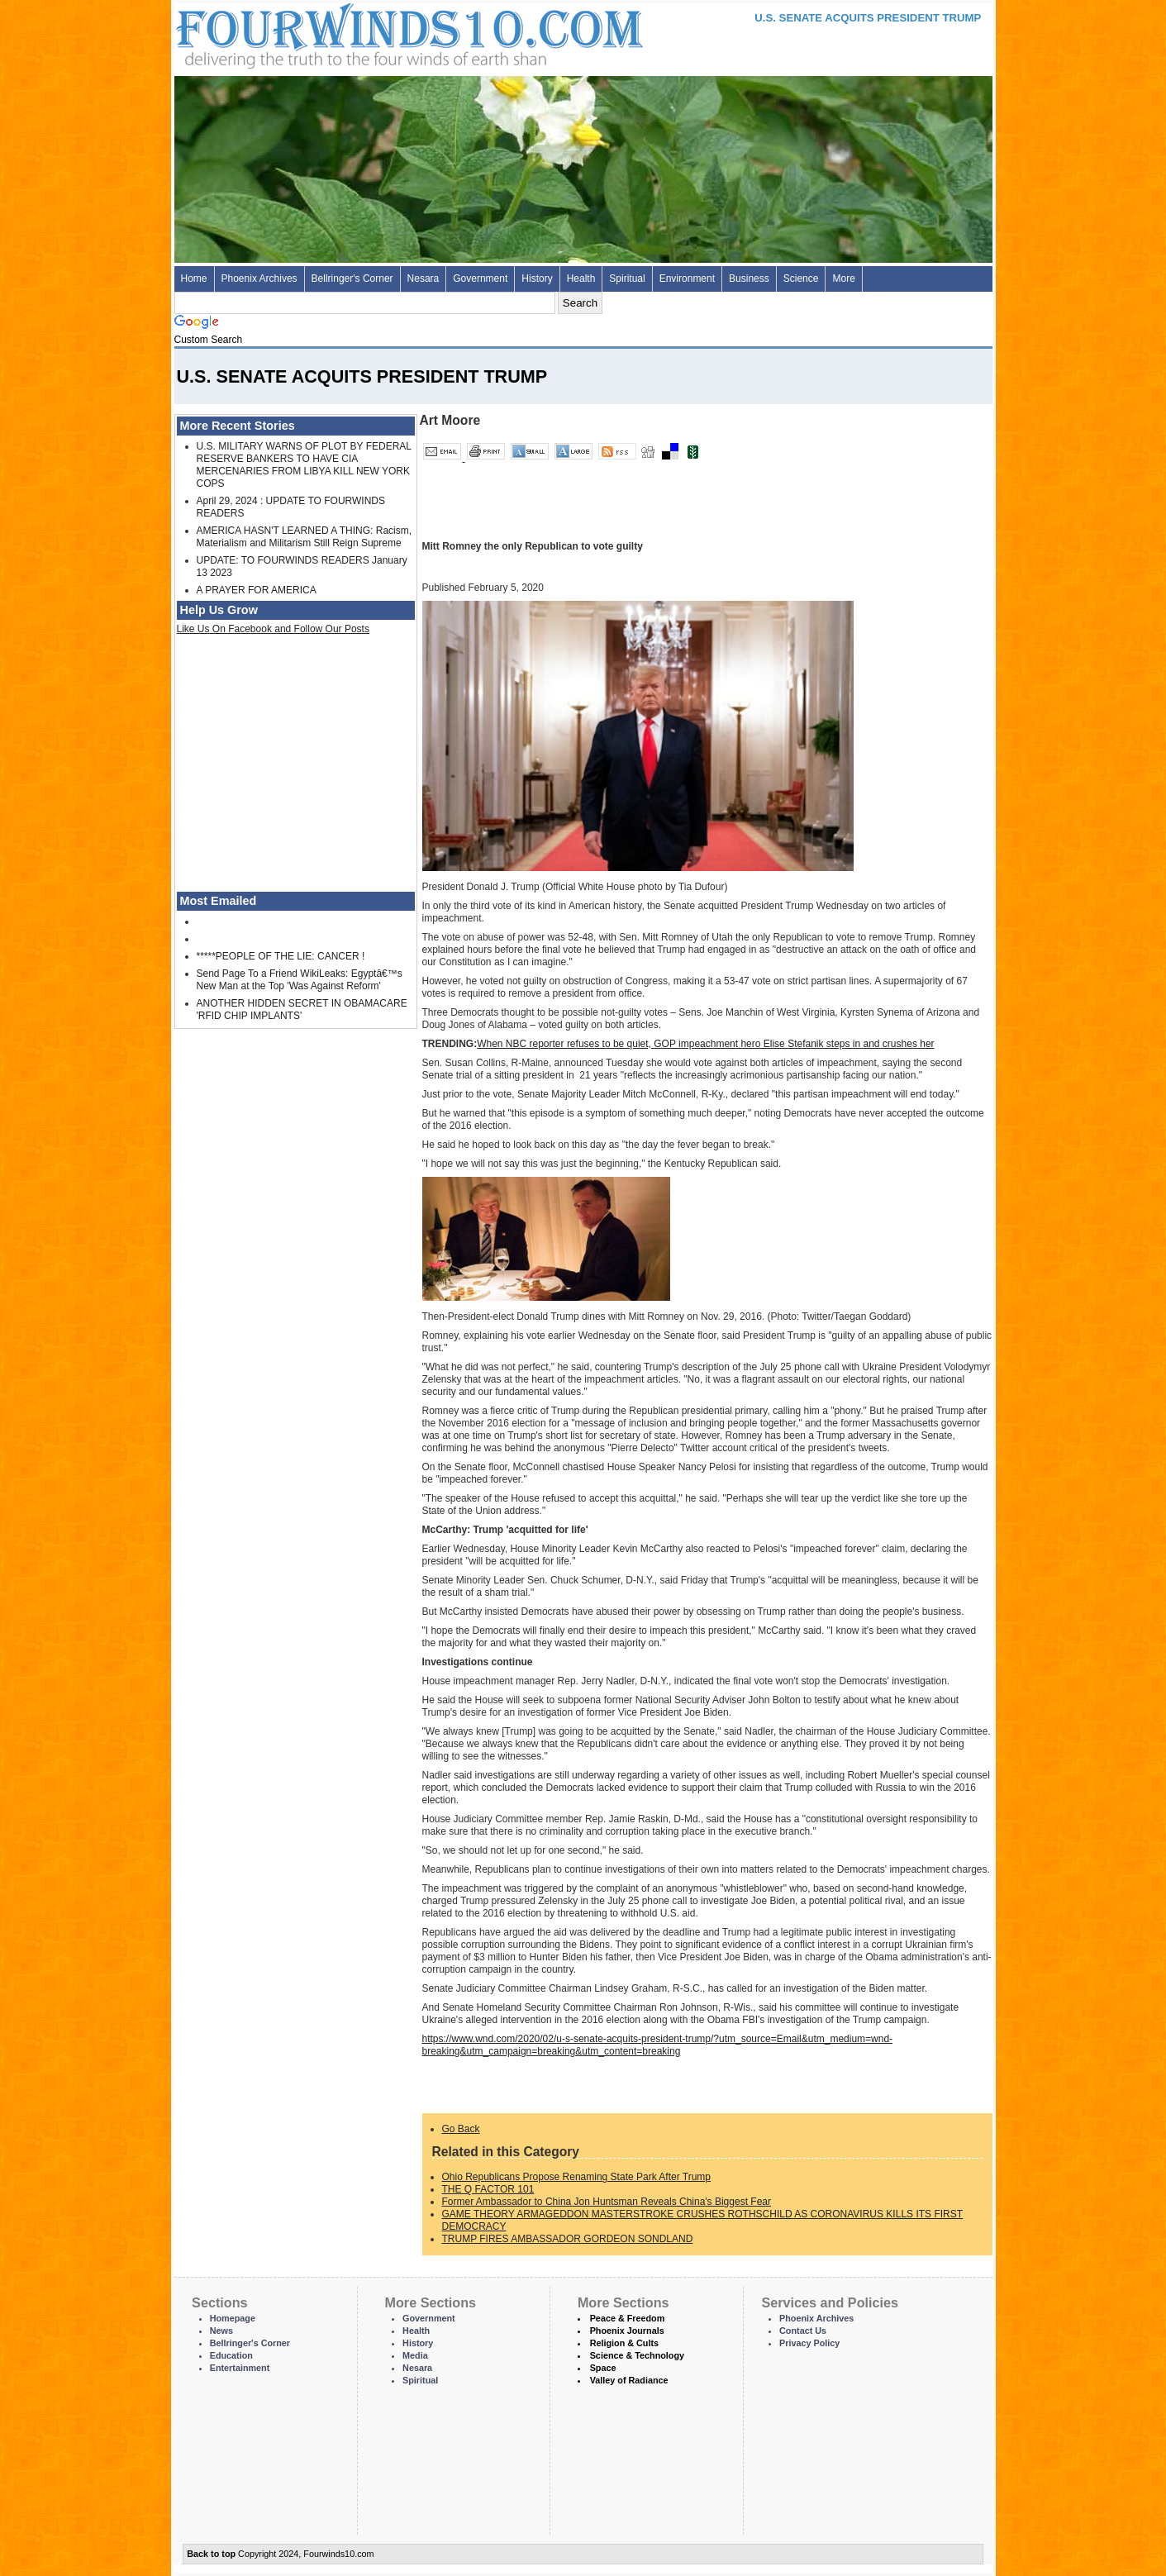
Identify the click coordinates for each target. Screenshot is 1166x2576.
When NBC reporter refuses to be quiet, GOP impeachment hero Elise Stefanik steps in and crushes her (705, 1044)
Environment (687, 278)
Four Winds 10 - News (339, 32)
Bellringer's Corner (352, 278)
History (536, 278)
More (843, 278)
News (221, 2331)
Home (194, 278)
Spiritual (627, 278)
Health (581, 278)
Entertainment (240, 2368)
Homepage (232, 2318)
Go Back (461, 2129)
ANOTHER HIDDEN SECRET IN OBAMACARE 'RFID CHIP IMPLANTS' (302, 1009)
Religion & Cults (624, 2343)
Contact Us (802, 2331)
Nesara (423, 278)
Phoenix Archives (259, 278)
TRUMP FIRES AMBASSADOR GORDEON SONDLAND (567, 2239)
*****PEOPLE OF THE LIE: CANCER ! (281, 956)
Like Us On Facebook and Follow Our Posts (273, 629)
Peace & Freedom (627, 2318)
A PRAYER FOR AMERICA (256, 590)
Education (231, 2355)
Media (415, 2355)
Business (749, 278)
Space (603, 2368)
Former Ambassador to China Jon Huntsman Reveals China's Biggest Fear (606, 2201)
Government (480, 278)
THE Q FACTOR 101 (488, 2189)
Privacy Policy (809, 2343)
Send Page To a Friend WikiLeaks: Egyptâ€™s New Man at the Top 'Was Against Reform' (299, 980)
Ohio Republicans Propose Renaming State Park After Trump (576, 2177)
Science (801, 278)
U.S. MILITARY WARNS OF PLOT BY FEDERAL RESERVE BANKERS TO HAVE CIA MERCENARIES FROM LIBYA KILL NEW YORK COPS (304, 464)
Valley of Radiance (629, 2380)
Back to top (211, 2554)
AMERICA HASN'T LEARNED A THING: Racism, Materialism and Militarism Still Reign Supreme (304, 537)
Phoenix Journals (627, 2331)
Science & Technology (637, 2355)
